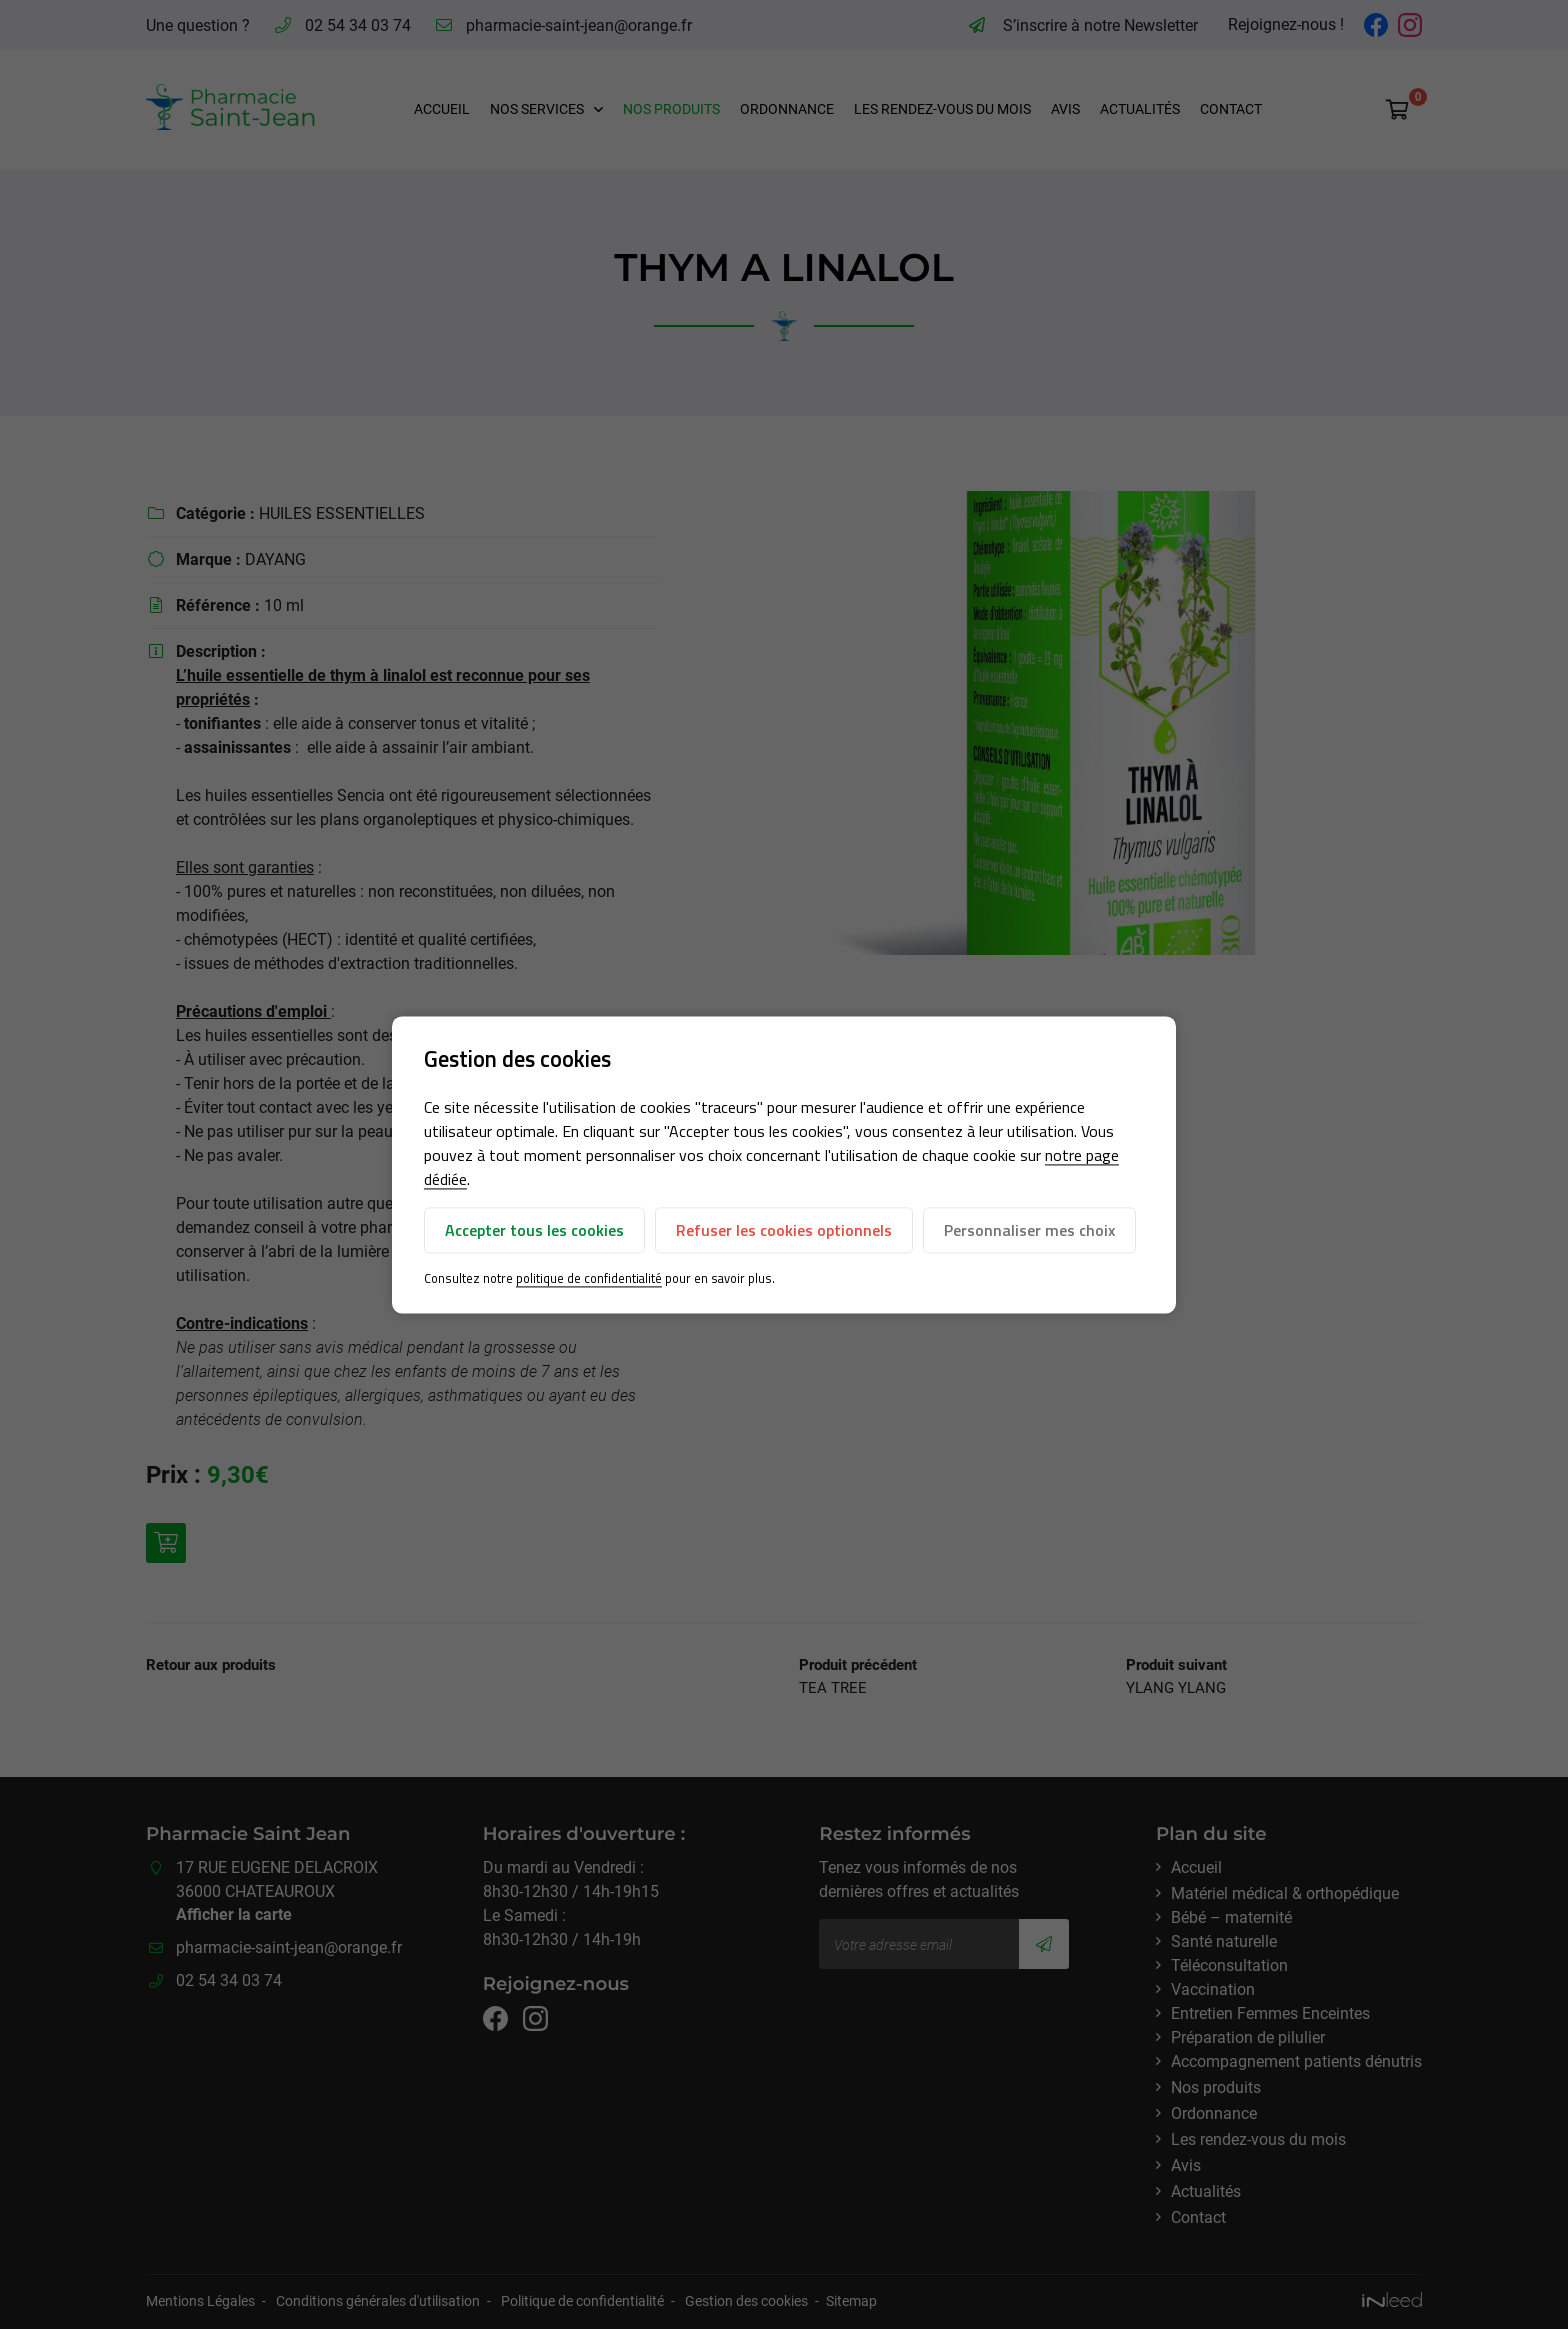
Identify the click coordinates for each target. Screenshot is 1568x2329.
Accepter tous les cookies (534, 1231)
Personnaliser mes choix (1029, 1231)
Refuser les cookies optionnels (784, 1231)
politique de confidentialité (589, 1279)
